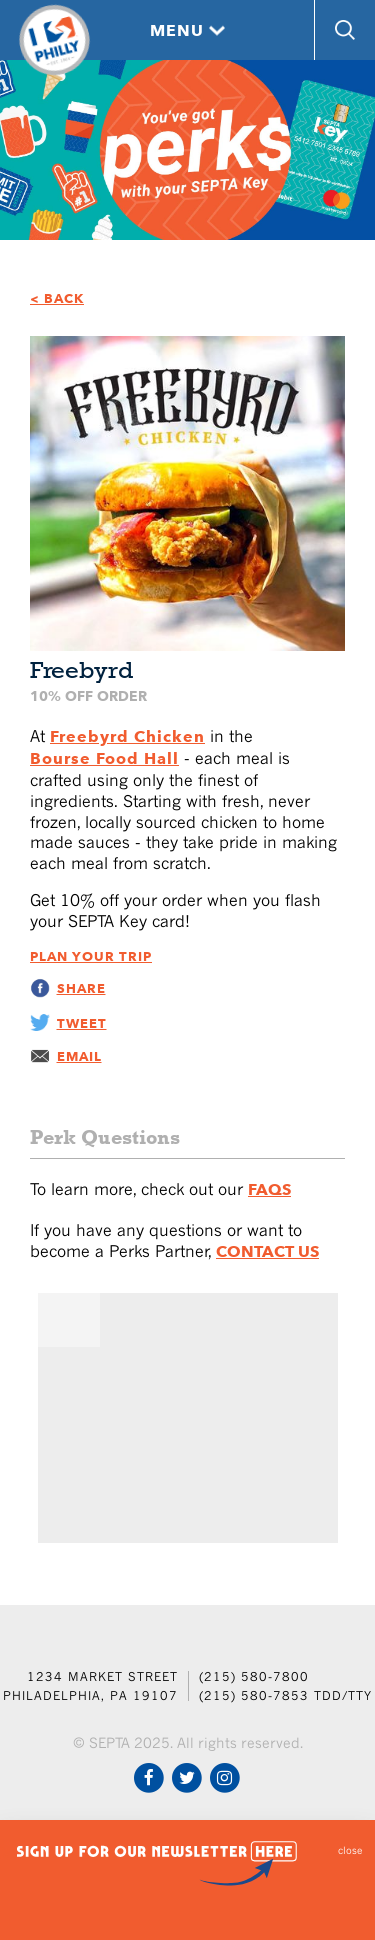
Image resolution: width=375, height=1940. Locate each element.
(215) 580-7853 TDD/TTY (285, 1695)
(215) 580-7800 (254, 1676)
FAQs (269, 1189)
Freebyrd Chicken (127, 736)
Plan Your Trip (91, 956)
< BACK (57, 298)
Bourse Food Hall (104, 758)
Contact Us (267, 1251)
